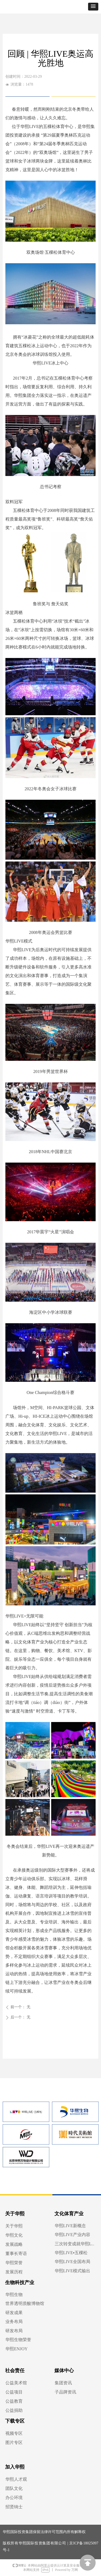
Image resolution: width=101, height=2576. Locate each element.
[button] (93, 7)
